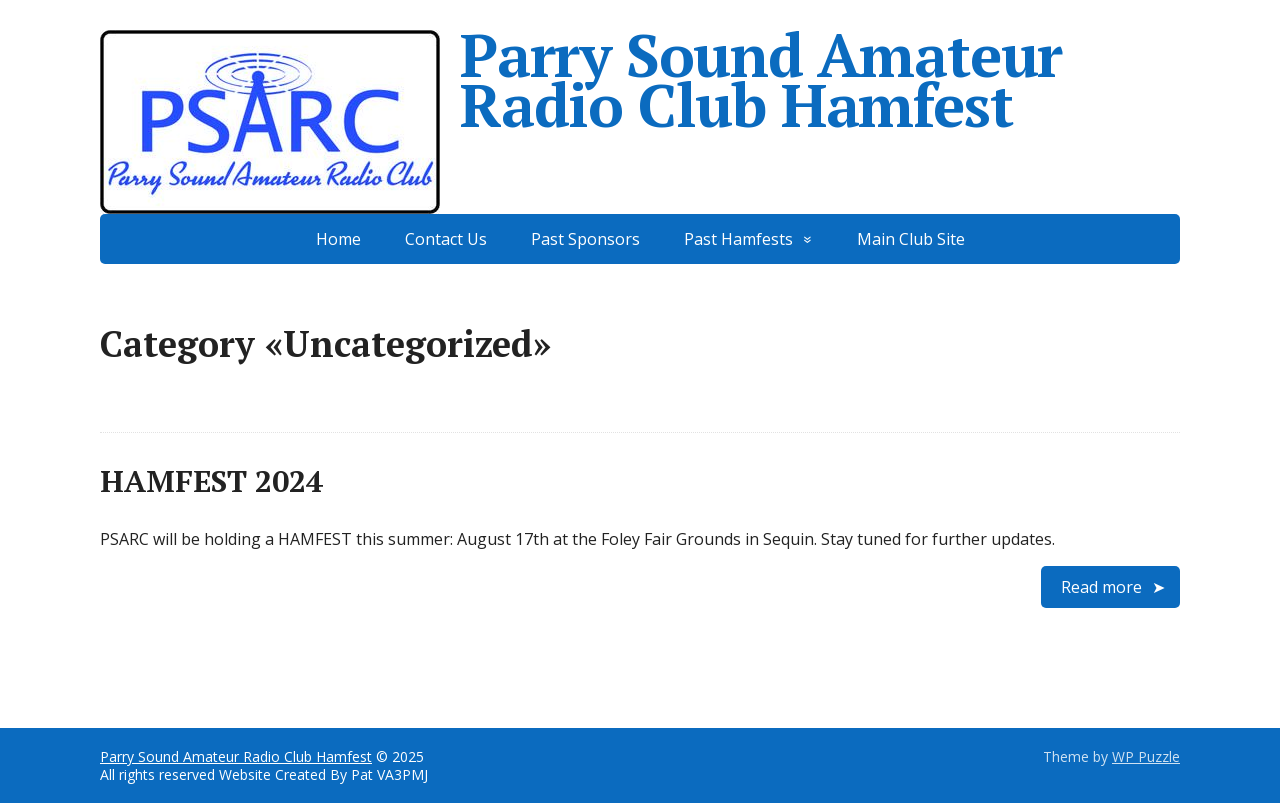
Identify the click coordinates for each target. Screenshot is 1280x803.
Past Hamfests (738, 239)
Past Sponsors (585, 239)
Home (338, 239)
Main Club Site (911, 239)
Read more (1101, 587)
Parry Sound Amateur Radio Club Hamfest (581, 80)
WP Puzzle (1146, 756)
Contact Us (446, 239)
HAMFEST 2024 (211, 481)
